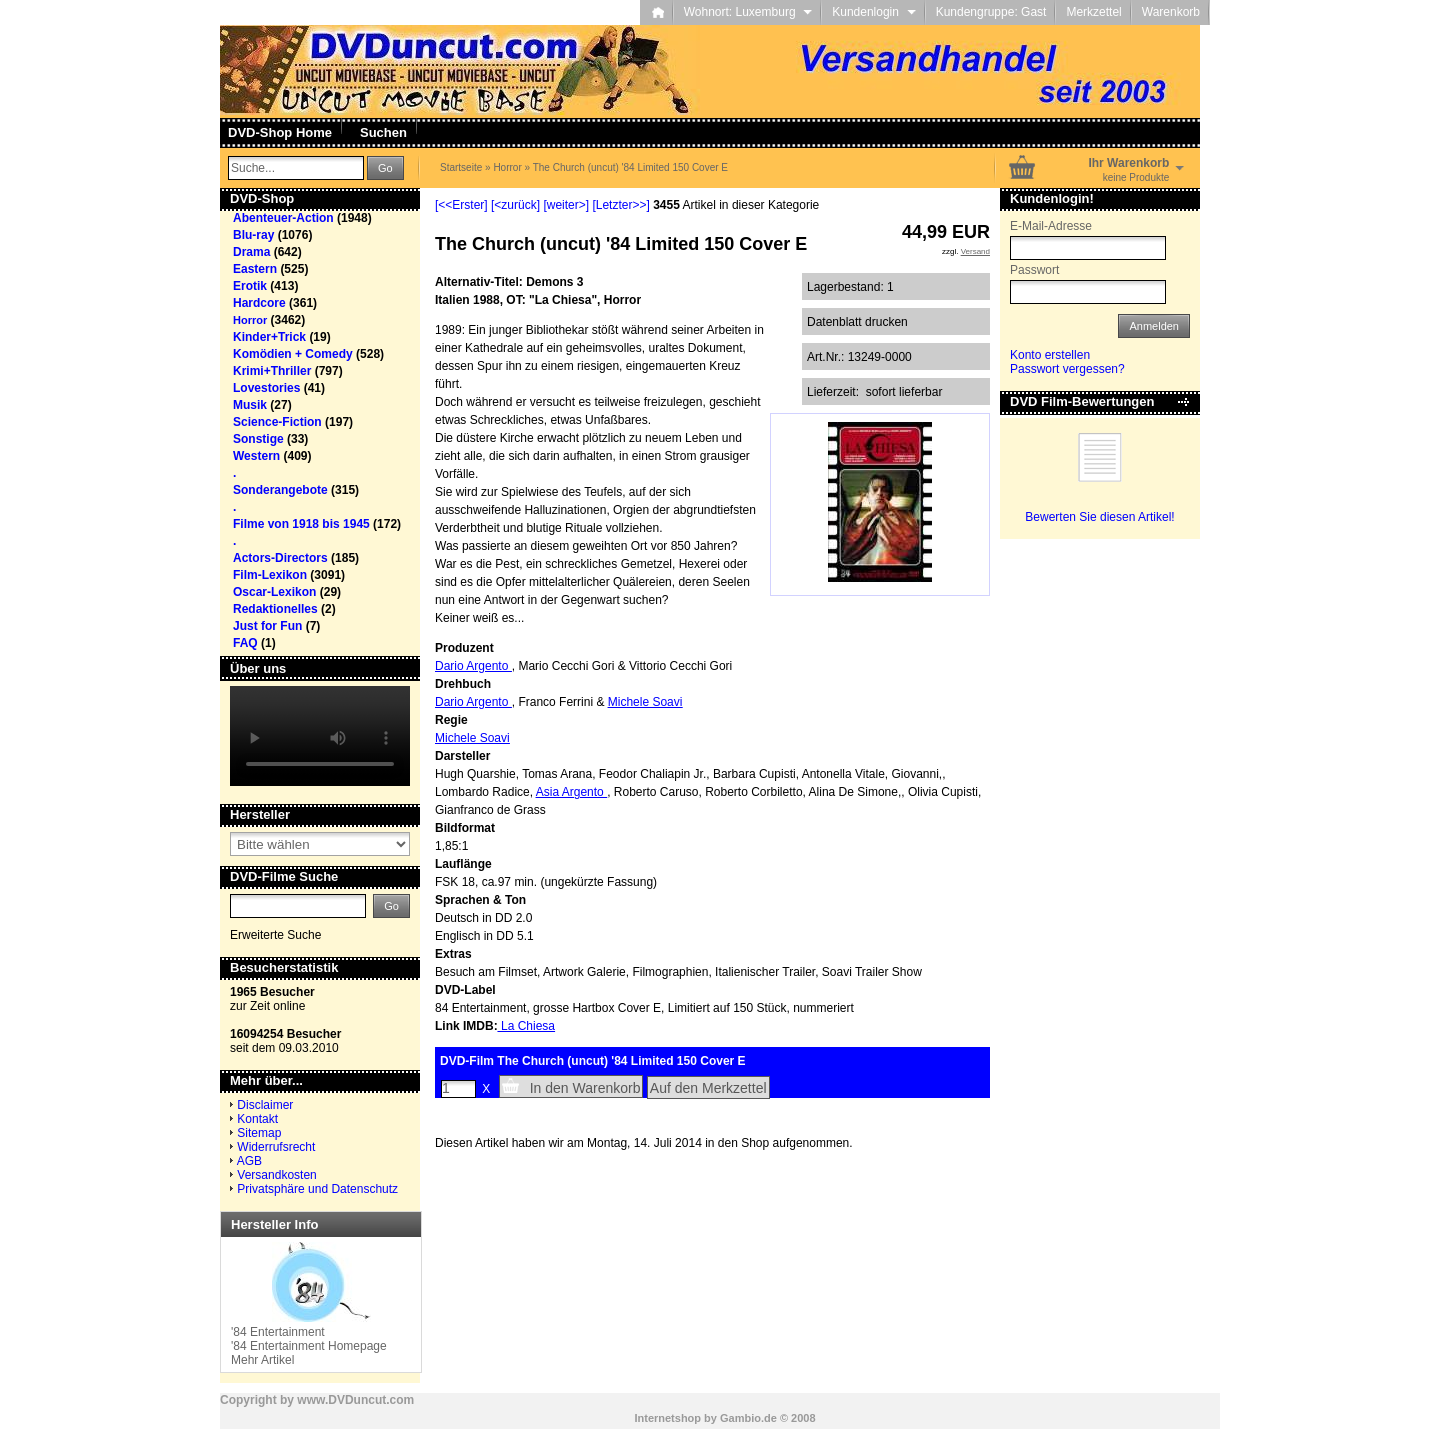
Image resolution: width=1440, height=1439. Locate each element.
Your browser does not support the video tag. (320, 736)
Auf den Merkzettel (708, 1088)
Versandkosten (276, 1175)
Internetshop (667, 1418)
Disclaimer (265, 1105)
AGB (249, 1161)
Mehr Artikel (262, 1360)
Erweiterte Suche (275, 935)
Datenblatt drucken (857, 322)
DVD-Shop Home (280, 132)
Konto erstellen (1050, 355)
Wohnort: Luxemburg (748, 12)
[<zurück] (515, 205)
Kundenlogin (873, 12)
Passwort (1034, 270)
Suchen (383, 132)
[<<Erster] (461, 205)
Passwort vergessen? (1067, 369)
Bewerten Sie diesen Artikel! (1099, 517)
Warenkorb (1171, 12)
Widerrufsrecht (276, 1147)
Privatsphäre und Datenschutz (317, 1189)
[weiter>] (566, 205)
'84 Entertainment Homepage (309, 1346)
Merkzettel (1093, 12)
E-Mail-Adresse (1051, 226)
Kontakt (257, 1119)
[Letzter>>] (620, 205)
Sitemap (259, 1133)
